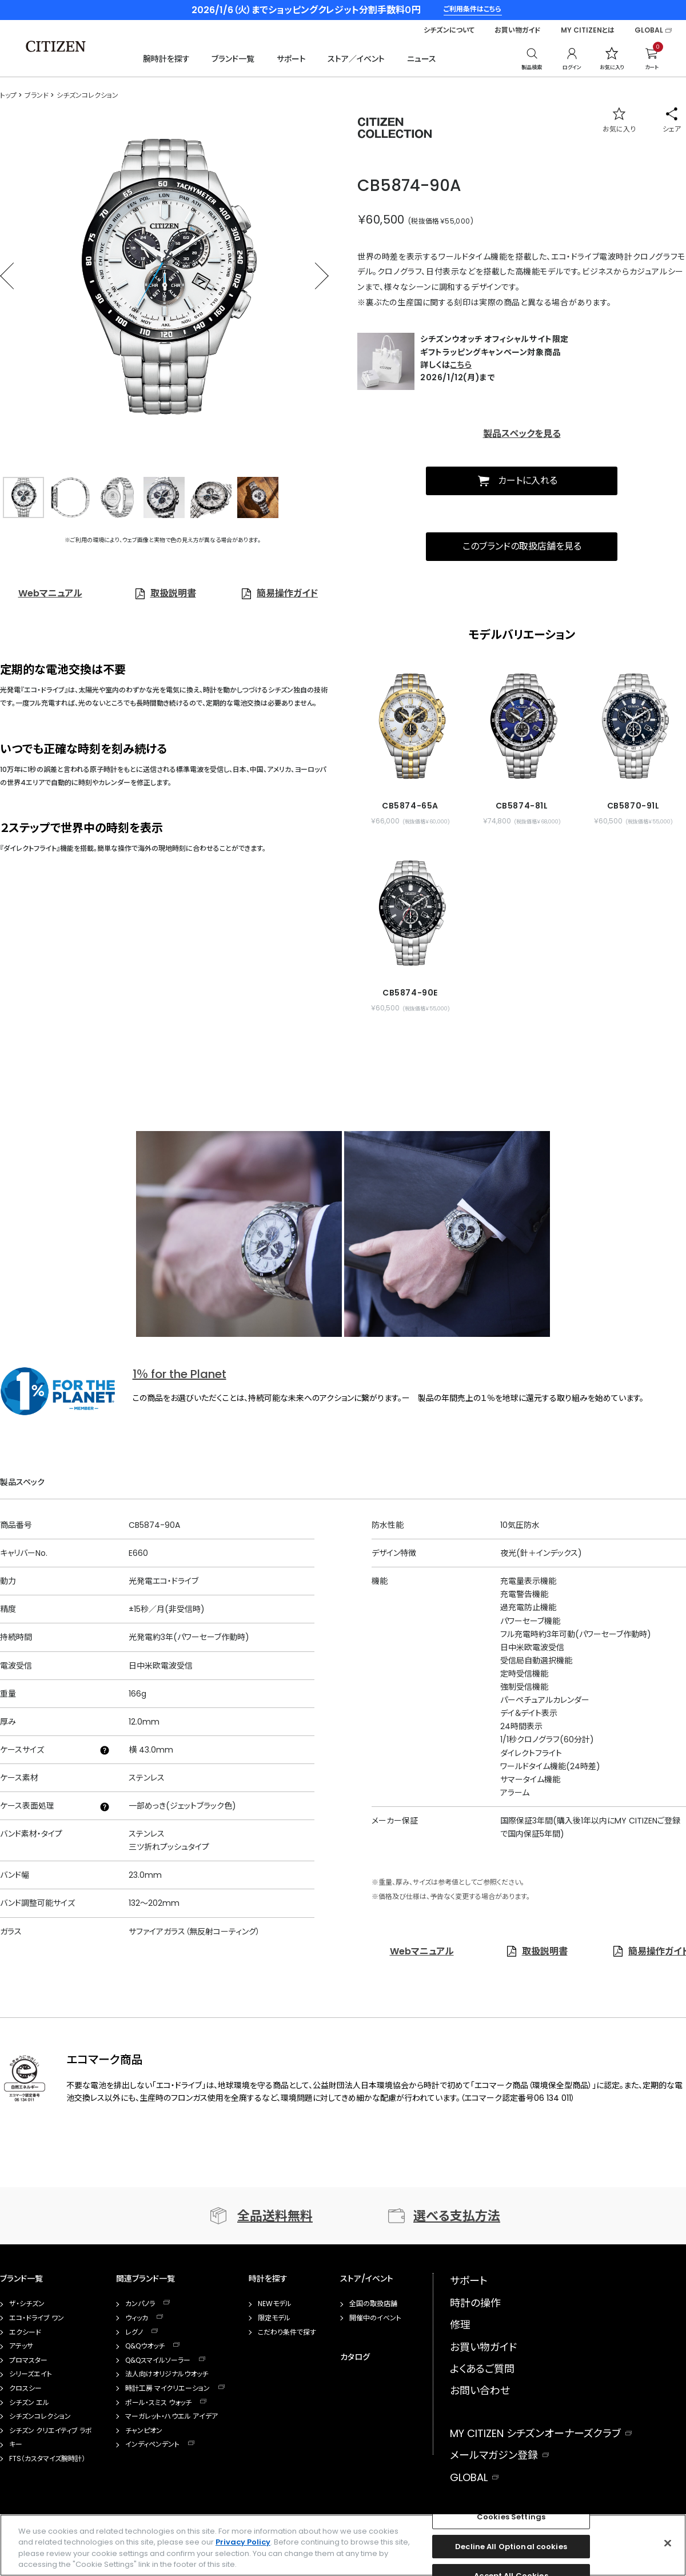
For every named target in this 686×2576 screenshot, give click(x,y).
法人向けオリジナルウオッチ (166, 2374)
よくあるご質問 (482, 2368)
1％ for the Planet (179, 1374)
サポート (291, 59)
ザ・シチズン (27, 2303)
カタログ (355, 2357)
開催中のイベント (375, 2318)
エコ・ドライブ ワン (36, 2318)
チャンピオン (143, 2430)
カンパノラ (140, 2303)
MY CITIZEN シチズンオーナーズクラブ (535, 2433)
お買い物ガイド (517, 30)
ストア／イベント (356, 59)
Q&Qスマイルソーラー (157, 2360)
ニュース (421, 59)
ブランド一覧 (233, 59)
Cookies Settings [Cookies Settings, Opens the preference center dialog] (511, 2516)
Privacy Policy (243, 2542)
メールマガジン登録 (494, 2455)
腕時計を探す (166, 59)
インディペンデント (152, 2444)
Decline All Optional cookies (511, 2546)
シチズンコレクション (40, 2416)
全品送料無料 (275, 2216)
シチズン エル (29, 2402)
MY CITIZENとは (588, 30)
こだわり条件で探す (287, 2332)
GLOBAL (649, 30)
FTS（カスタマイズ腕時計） (47, 2458)
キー (15, 2444)
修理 (460, 2324)
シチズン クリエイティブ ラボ (50, 2430)
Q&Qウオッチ (145, 2346)
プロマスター (28, 2360)
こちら (461, 365)
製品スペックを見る (522, 433)
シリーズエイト (30, 2374)
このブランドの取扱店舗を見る (521, 546)
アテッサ (21, 2346)
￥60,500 (381, 219)
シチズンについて (449, 30)
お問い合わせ (480, 2390)
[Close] (667, 2542)
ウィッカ (136, 2318)
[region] (343, 2545)
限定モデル (274, 2318)
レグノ (134, 2332)
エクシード (25, 2332)
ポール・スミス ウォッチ (158, 2402)
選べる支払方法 (456, 2216)
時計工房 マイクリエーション (167, 2388)
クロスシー (25, 2388)
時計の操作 (475, 2303)
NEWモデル (275, 2303)
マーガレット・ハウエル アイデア (171, 2416)
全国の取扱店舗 (373, 2303)
